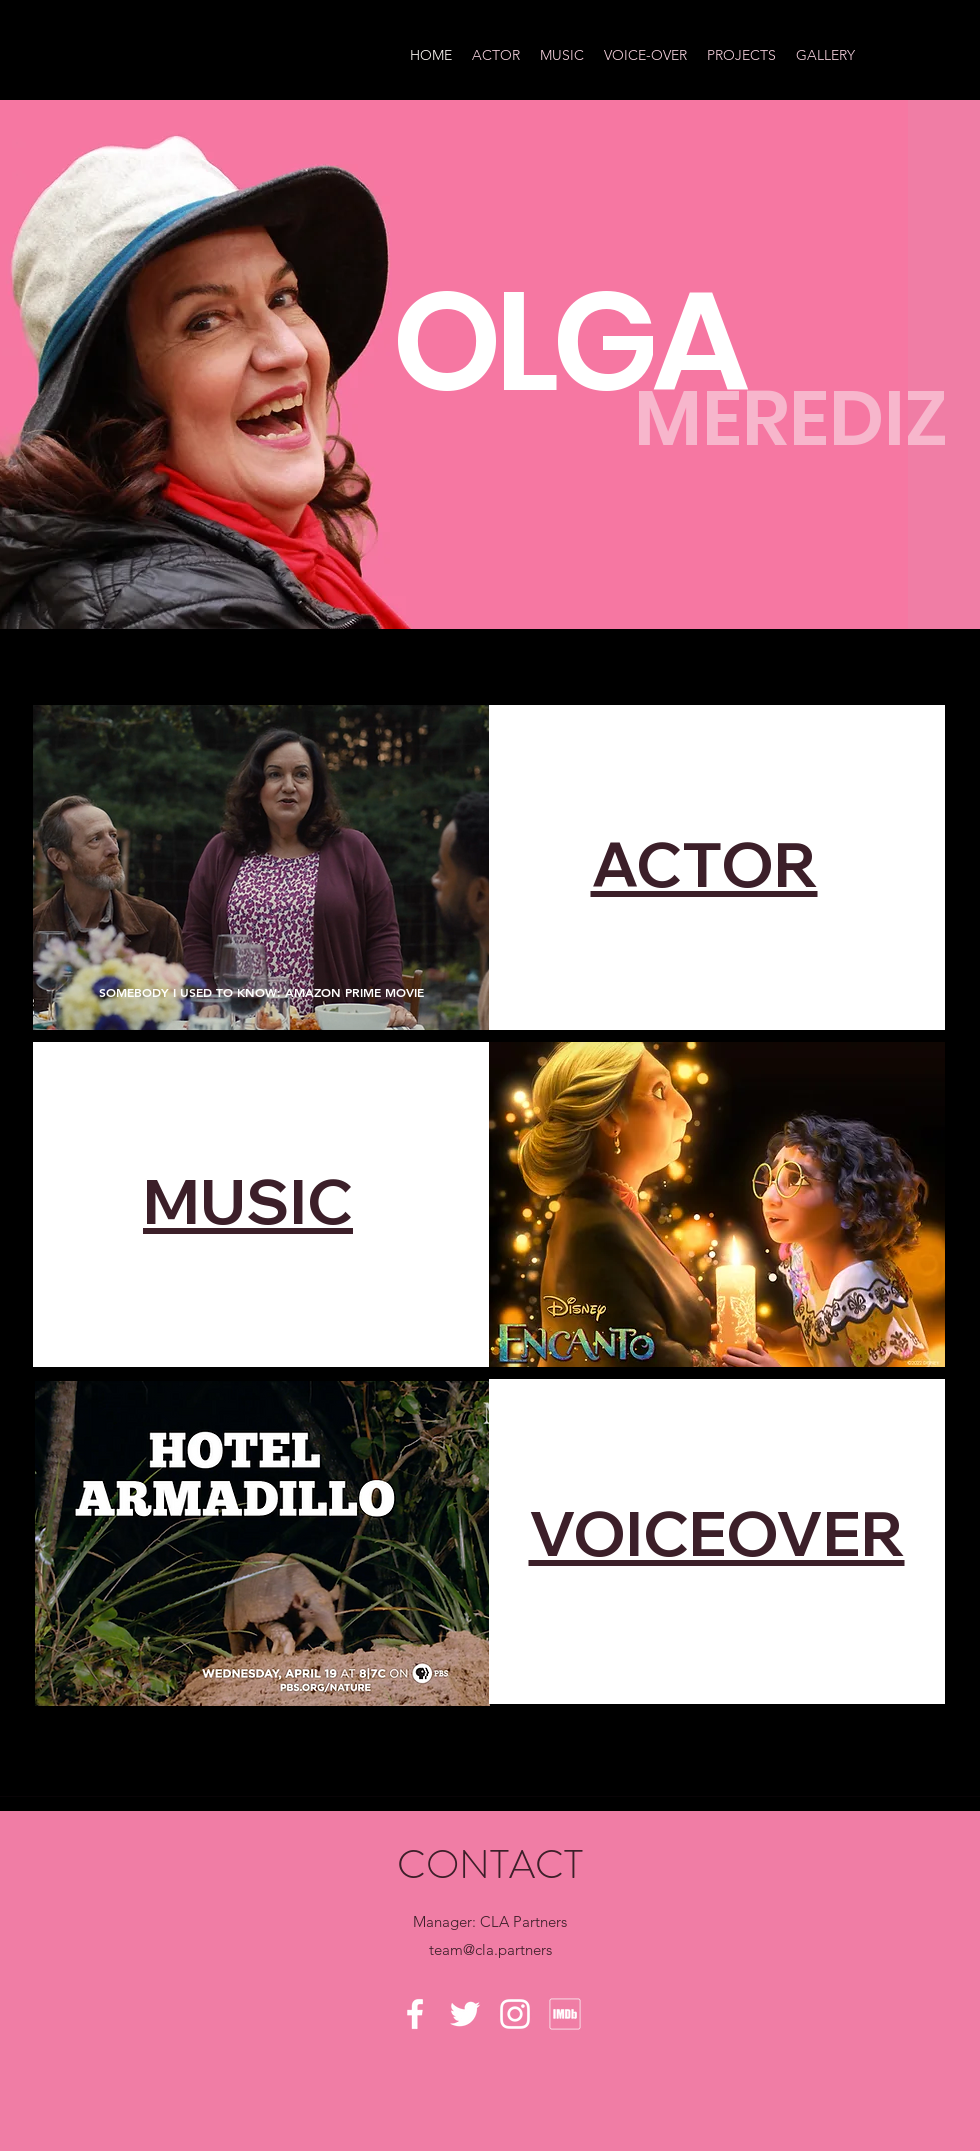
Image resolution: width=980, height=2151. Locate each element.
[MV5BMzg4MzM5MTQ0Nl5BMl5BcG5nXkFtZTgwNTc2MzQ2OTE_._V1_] (565, 2014)
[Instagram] (515, 2014)
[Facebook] (415, 2014)
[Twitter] (465, 2014)
